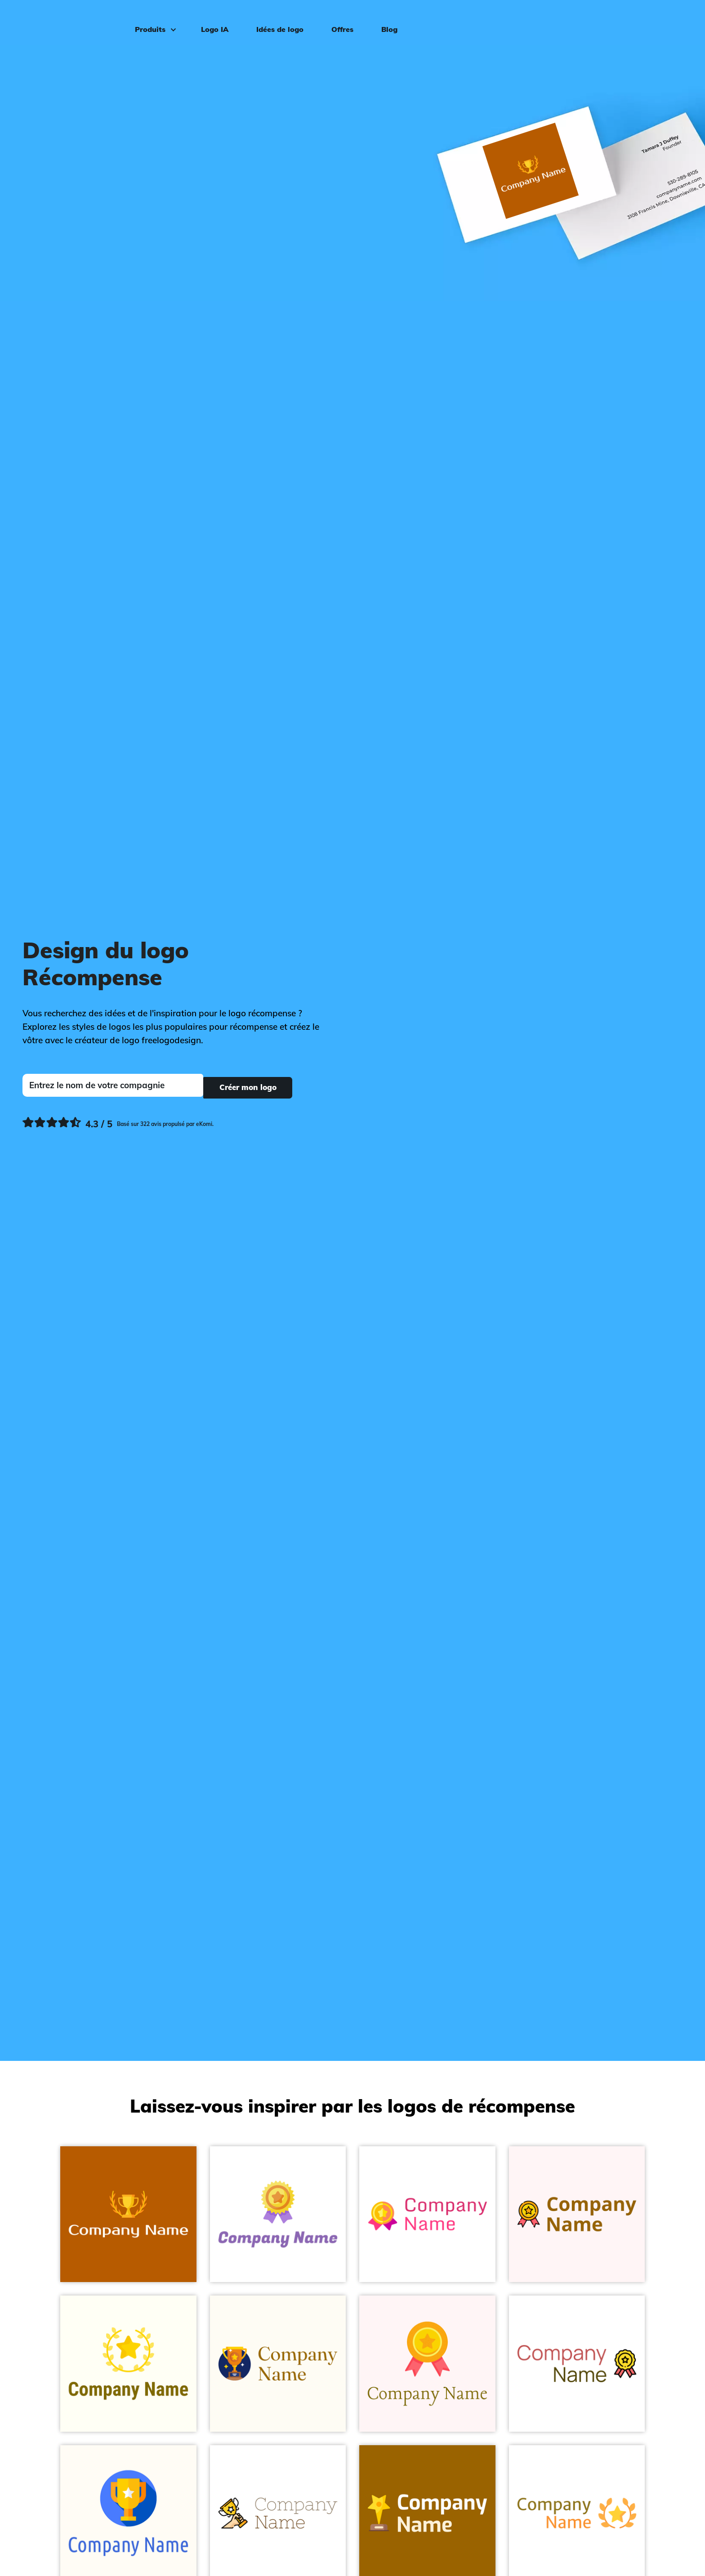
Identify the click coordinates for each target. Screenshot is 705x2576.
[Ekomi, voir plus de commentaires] (118, 1121)
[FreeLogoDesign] (79, 20)
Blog (385, 20)
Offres (338, 20)
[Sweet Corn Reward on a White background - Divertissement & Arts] (278, 2214)
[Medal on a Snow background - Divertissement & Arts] (577, 2214)
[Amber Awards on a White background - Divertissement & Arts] (427, 2214)
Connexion (666, 20)
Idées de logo (275, 20)
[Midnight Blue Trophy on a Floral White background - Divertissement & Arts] (278, 2364)
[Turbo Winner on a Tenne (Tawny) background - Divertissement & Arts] (128, 2214)
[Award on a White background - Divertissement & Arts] (577, 2364)
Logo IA (210, 20)
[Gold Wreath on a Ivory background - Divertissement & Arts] (128, 2364)
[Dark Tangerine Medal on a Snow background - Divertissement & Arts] (427, 2364)
